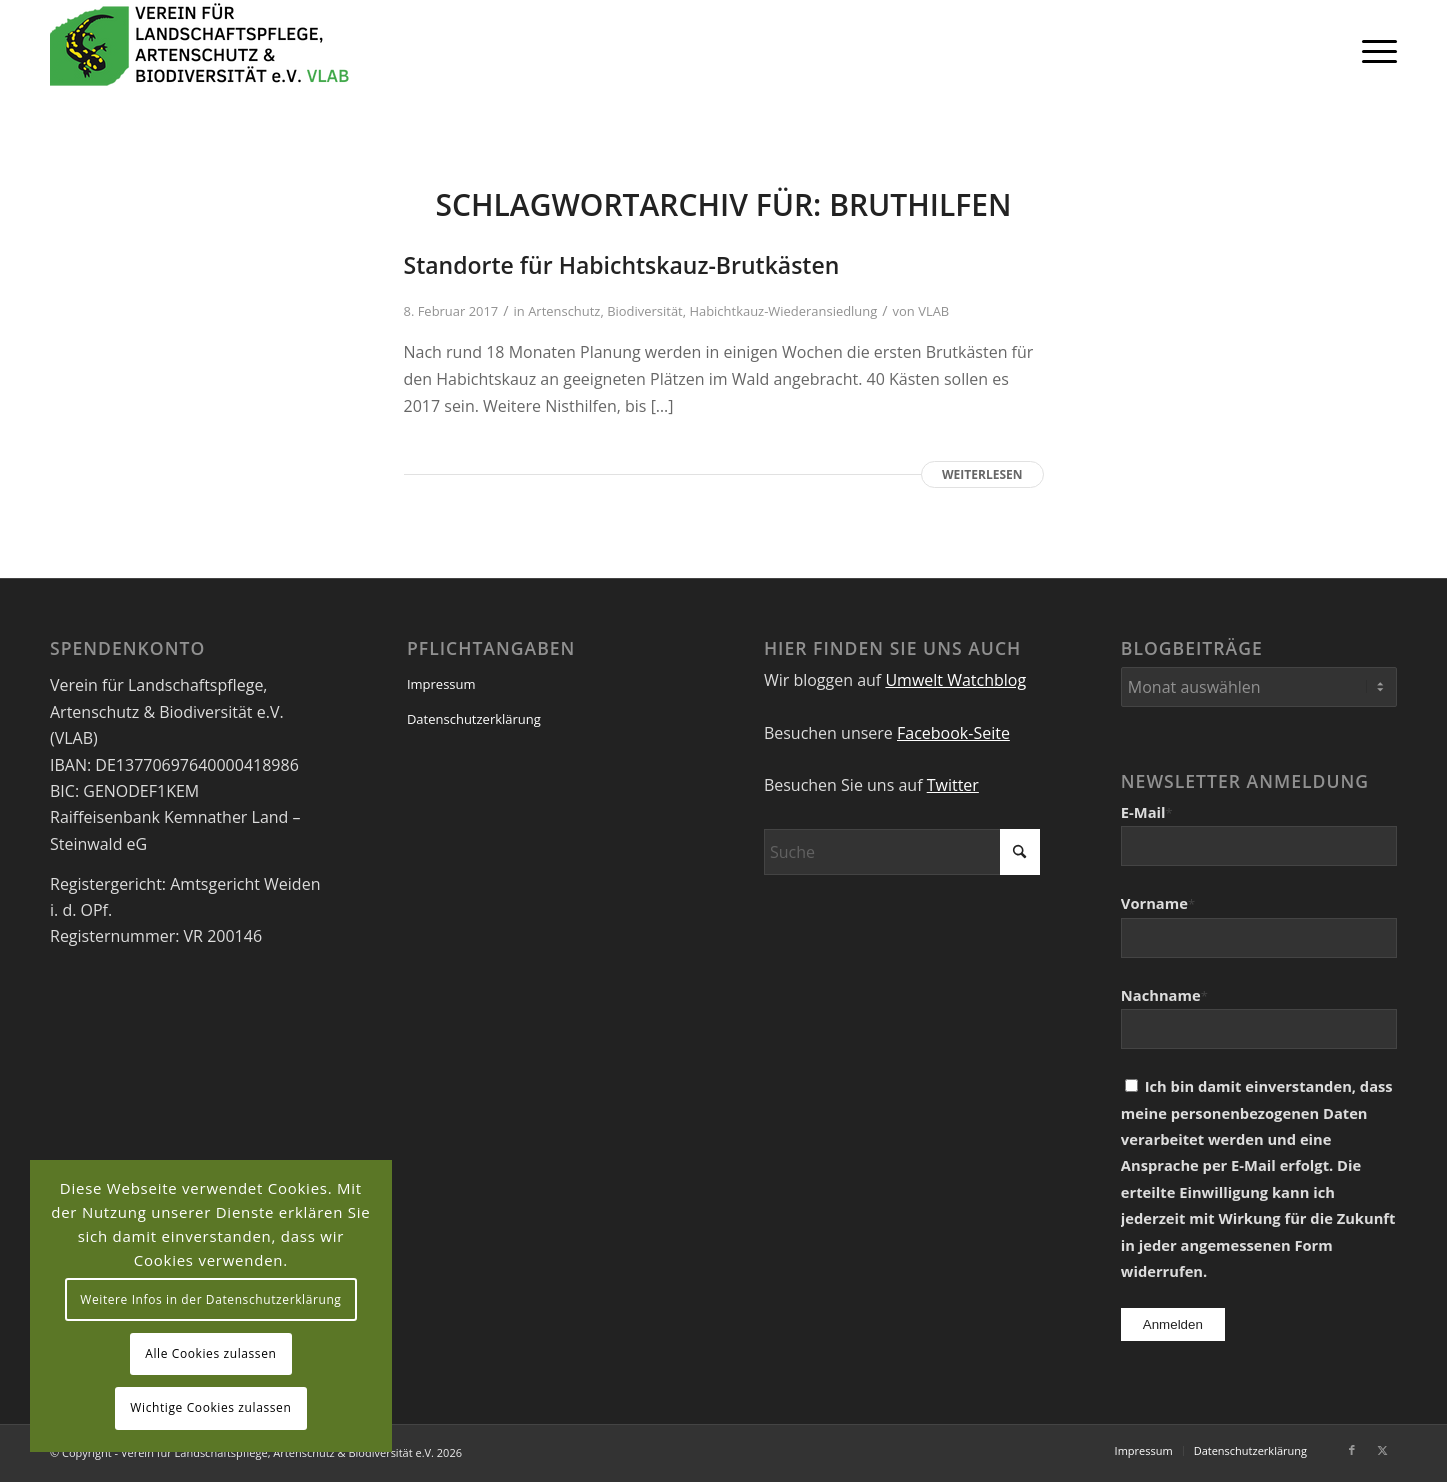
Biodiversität (645, 311)
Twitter (953, 785)
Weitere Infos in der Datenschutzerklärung (210, 1299)
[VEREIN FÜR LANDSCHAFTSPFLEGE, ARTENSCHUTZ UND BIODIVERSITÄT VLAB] (200, 50)
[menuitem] (1373, 50)
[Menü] (1373, 50)
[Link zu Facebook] (1352, 1450)
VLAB (933, 311)
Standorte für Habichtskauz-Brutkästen (622, 265)
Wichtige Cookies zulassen (210, 1407)
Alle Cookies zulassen (210, 1353)
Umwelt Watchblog (955, 680)
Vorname (1158, 903)
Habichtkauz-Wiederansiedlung (783, 311)
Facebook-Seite (953, 733)
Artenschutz (564, 311)
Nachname (1164, 995)
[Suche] (902, 852)
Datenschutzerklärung (474, 719)
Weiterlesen (982, 474)
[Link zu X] (1382, 1450)
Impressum (441, 684)
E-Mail (1147, 812)
